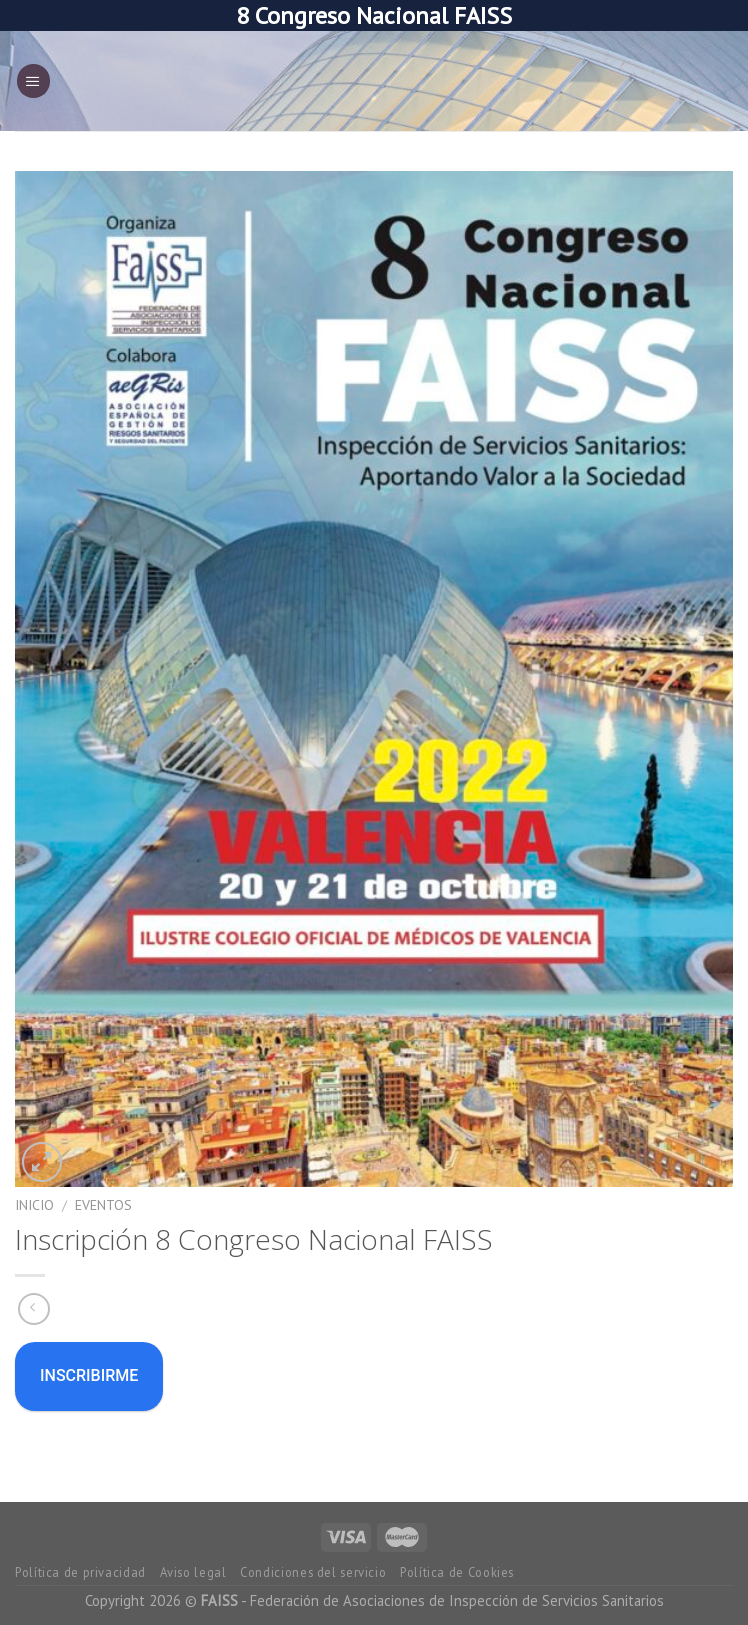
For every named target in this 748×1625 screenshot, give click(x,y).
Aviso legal (193, 1572)
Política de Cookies (457, 1572)
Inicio (34, 1205)
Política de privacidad (80, 1572)
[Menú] (33, 81)
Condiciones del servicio (313, 1572)
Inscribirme (89, 1375)
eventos (103, 1205)
